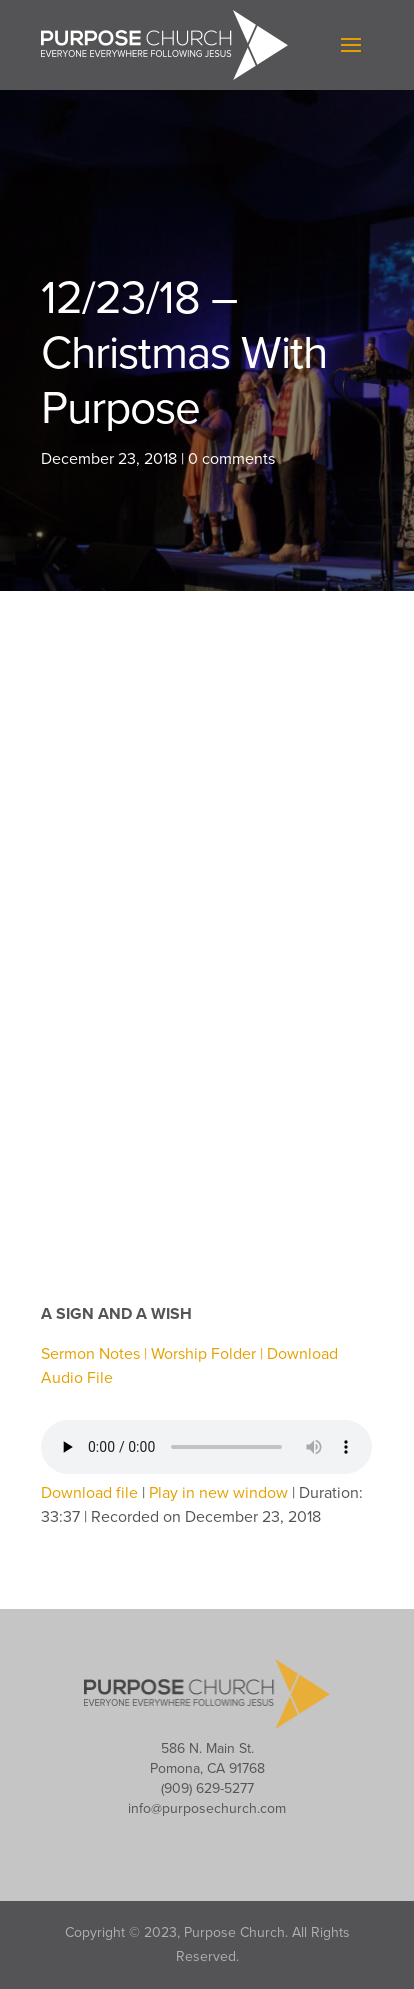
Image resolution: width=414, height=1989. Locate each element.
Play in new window (218, 1493)
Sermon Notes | (96, 1354)
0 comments (231, 459)
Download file (89, 1493)
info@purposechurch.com (207, 1808)
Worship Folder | (209, 1354)
